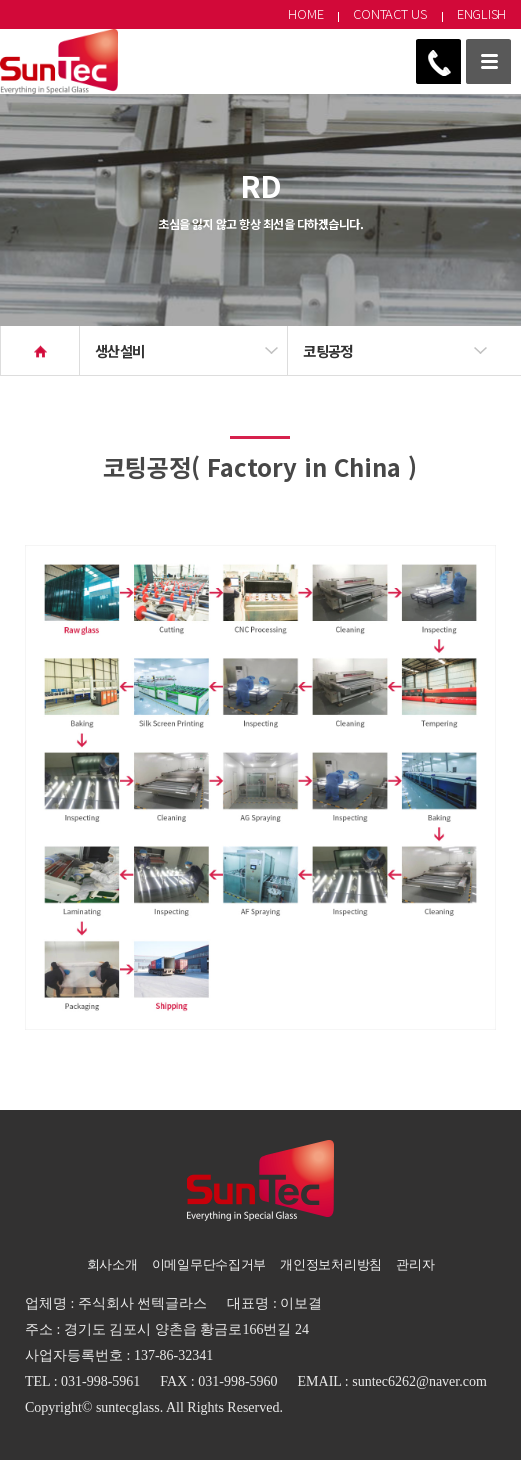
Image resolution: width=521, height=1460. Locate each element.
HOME (305, 13)
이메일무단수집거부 (209, 1264)
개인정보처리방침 (331, 1264)
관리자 (415, 1264)
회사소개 (112, 1264)
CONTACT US (389, 13)
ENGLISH (481, 13)
